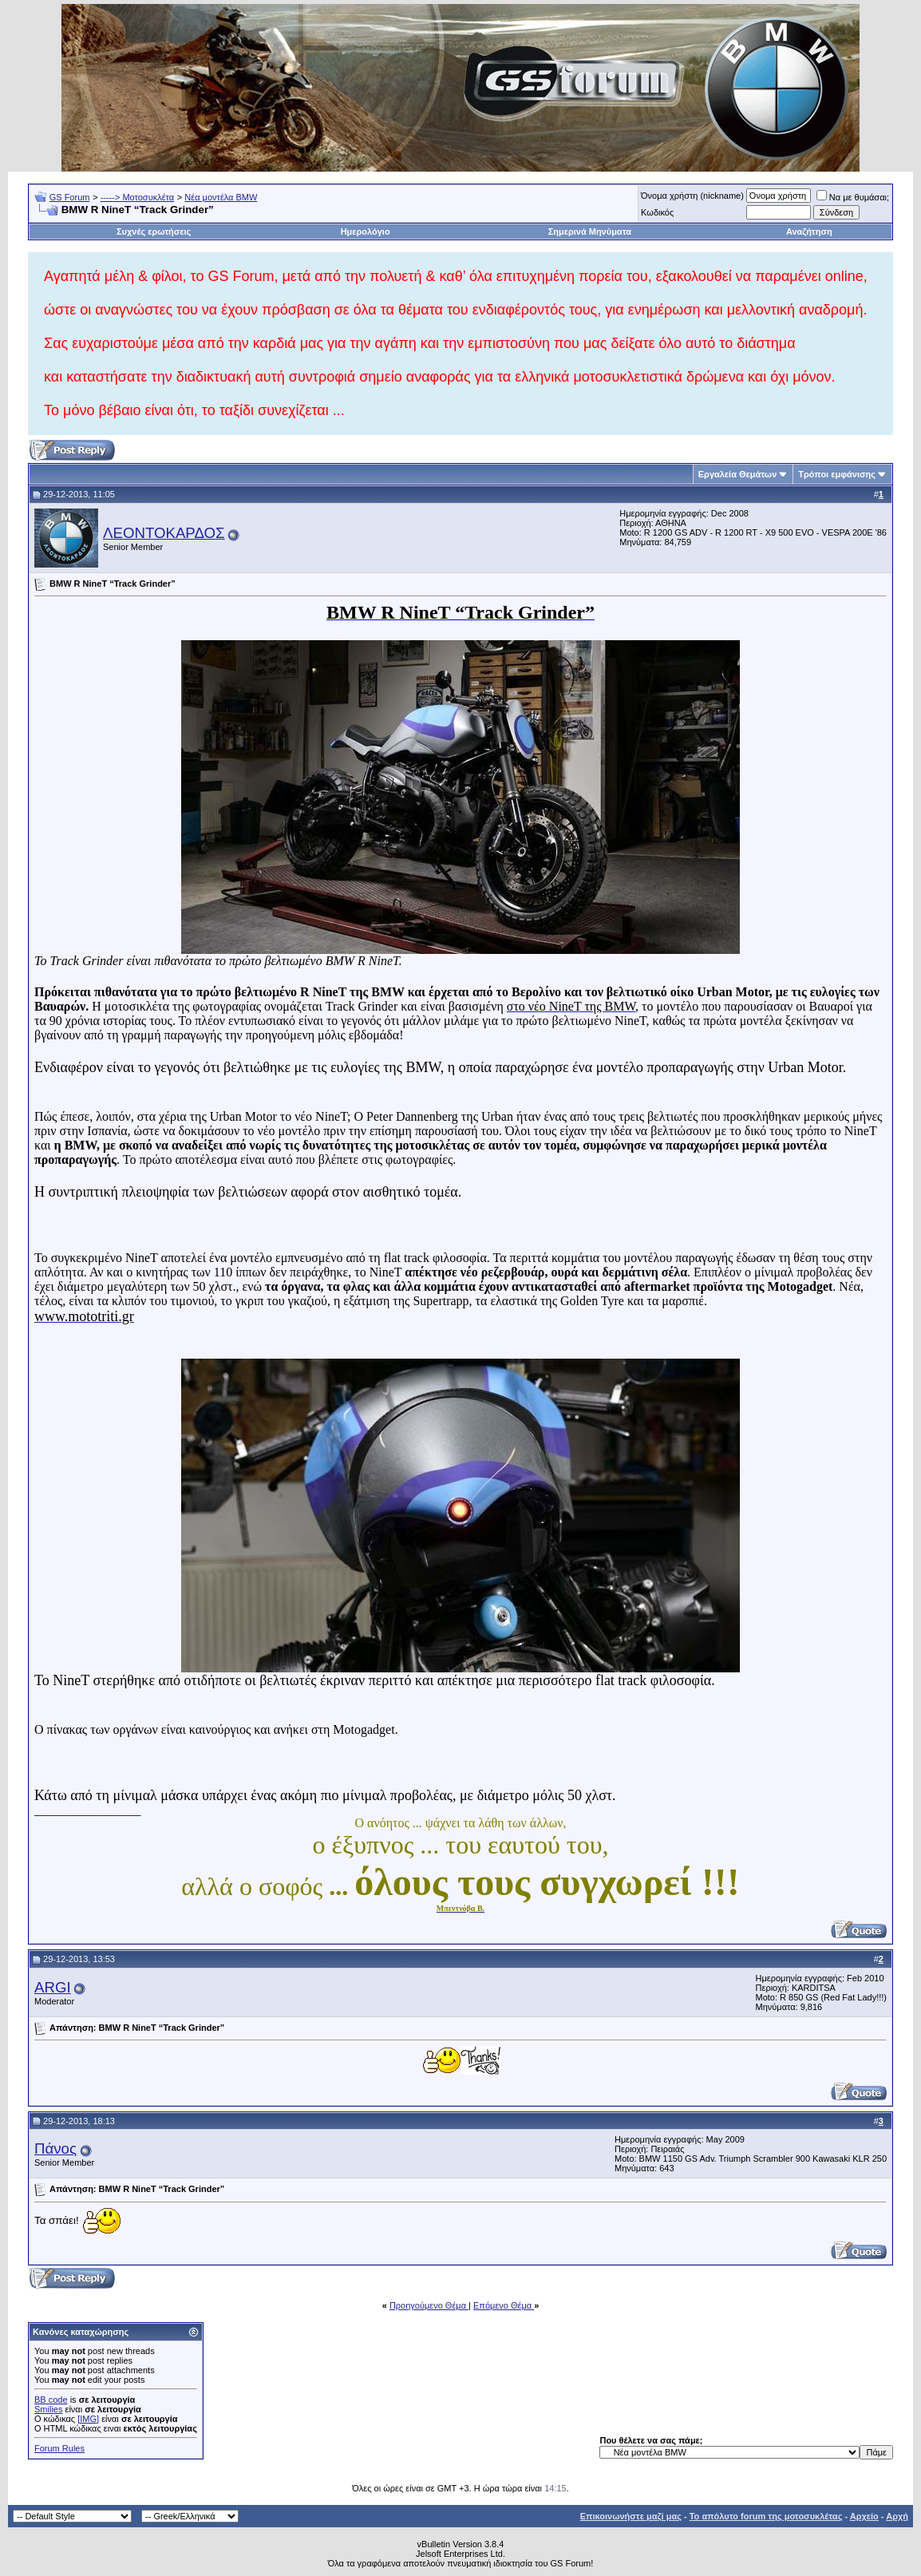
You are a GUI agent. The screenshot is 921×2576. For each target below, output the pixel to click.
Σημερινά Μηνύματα (589, 231)
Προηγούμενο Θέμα (428, 2305)
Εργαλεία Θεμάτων (737, 474)
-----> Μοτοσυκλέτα (138, 197)
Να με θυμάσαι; (852, 197)
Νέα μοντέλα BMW (220, 197)
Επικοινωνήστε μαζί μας (631, 2516)
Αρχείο (864, 2516)
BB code (51, 2399)
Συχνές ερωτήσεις (154, 231)
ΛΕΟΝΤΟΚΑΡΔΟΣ (164, 532)
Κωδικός (657, 212)
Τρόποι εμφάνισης (837, 474)
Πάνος (55, 2148)
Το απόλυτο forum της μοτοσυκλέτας (766, 2516)
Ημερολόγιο (365, 231)
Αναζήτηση (809, 231)
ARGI (52, 1987)
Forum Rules (59, 2448)
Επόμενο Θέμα (503, 2305)
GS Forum (69, 197)
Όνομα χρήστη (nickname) (692, 195)
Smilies (48, 2409)
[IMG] (88, 2419)
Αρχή (897, 2516)
